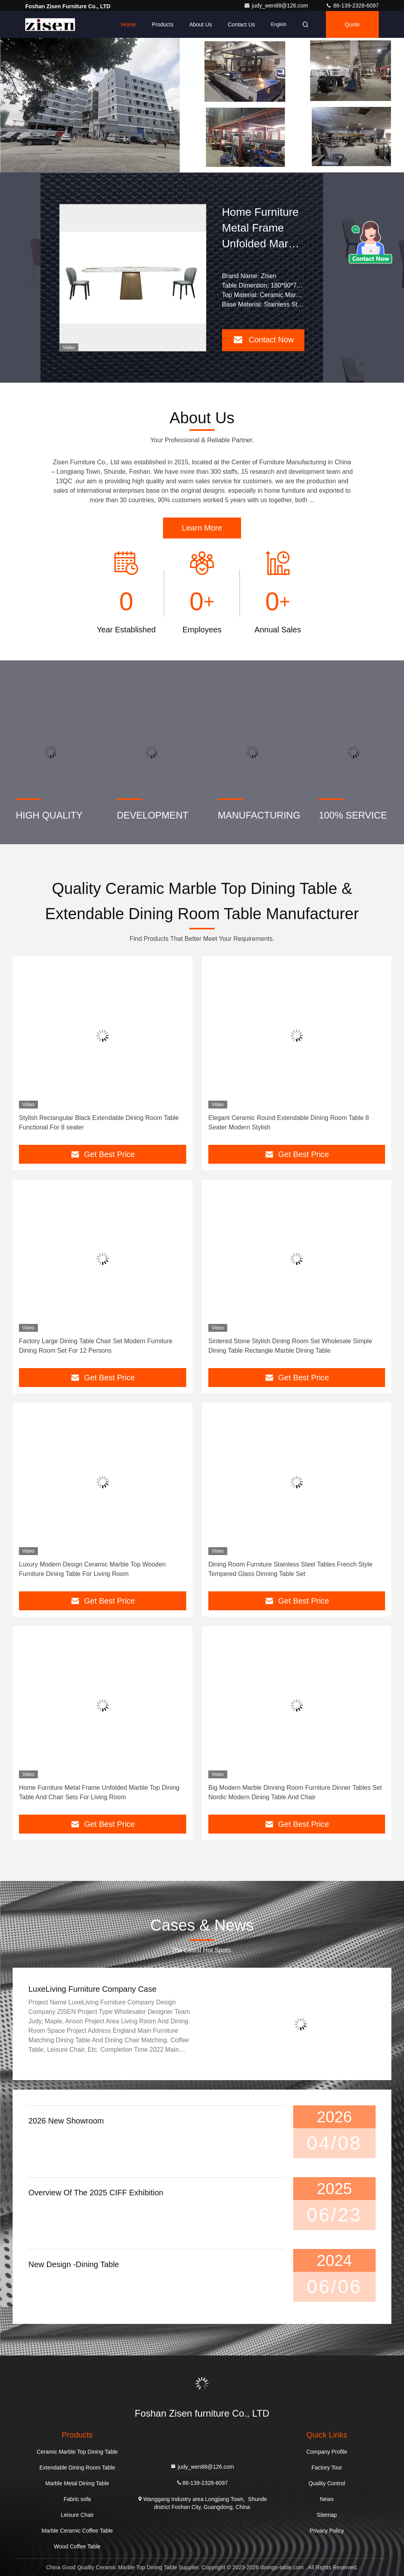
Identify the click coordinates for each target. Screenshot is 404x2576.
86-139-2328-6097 (352, 5)
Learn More (202, 527)
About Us (200, 24)
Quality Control (327, 2483)
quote (352, 24)
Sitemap (327, 2515)
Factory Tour (326, 2467)
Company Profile (326, 2452)
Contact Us (241, 24)
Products (162, 24)
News (327, 2499)
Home (128, 24)
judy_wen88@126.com (277, 5)
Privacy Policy (327, 2530)
